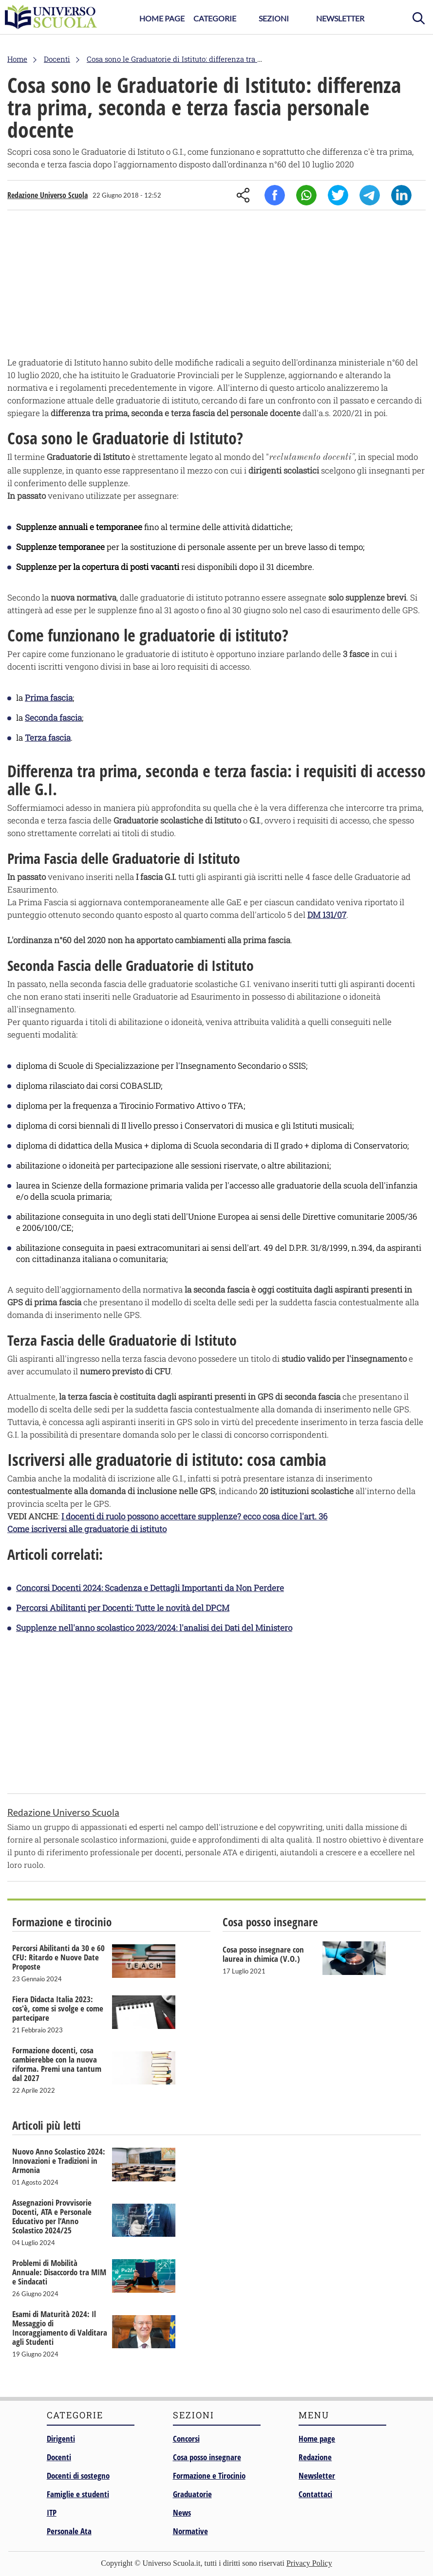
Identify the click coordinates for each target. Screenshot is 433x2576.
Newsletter (340, 18)
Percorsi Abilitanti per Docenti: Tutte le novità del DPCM (122, 1607)
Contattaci (315, 2494)
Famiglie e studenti (78, 2494)
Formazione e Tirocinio (209, 2475)
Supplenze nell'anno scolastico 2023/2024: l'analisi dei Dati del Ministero (154, 1627)
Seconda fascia (53, 717)
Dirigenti (61, 2438)
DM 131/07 (326, 914)
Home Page (162, 18)
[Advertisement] (216, 286)
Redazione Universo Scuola (47, 195)
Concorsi (186, 2438)
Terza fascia (48, 737)
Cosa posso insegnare (207, 2457)
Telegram (369, 195)
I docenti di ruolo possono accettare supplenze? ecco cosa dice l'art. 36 (194, 1516)
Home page (317, 2438)
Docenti (59, 2457)
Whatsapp (306, 195)
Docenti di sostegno (78, 2475)
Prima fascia (49, 697)
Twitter (338, 195)
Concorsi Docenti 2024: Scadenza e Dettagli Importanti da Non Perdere (150, 1587)
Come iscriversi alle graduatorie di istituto (87, 1529)
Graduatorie (192, 2494)
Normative (190, 2531)
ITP (51, 2512)
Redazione (315, 2457)
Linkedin (401, 195)
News (182, 2512)
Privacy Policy (309, 2563)
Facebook (274, 195)
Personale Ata (69, 2531)
